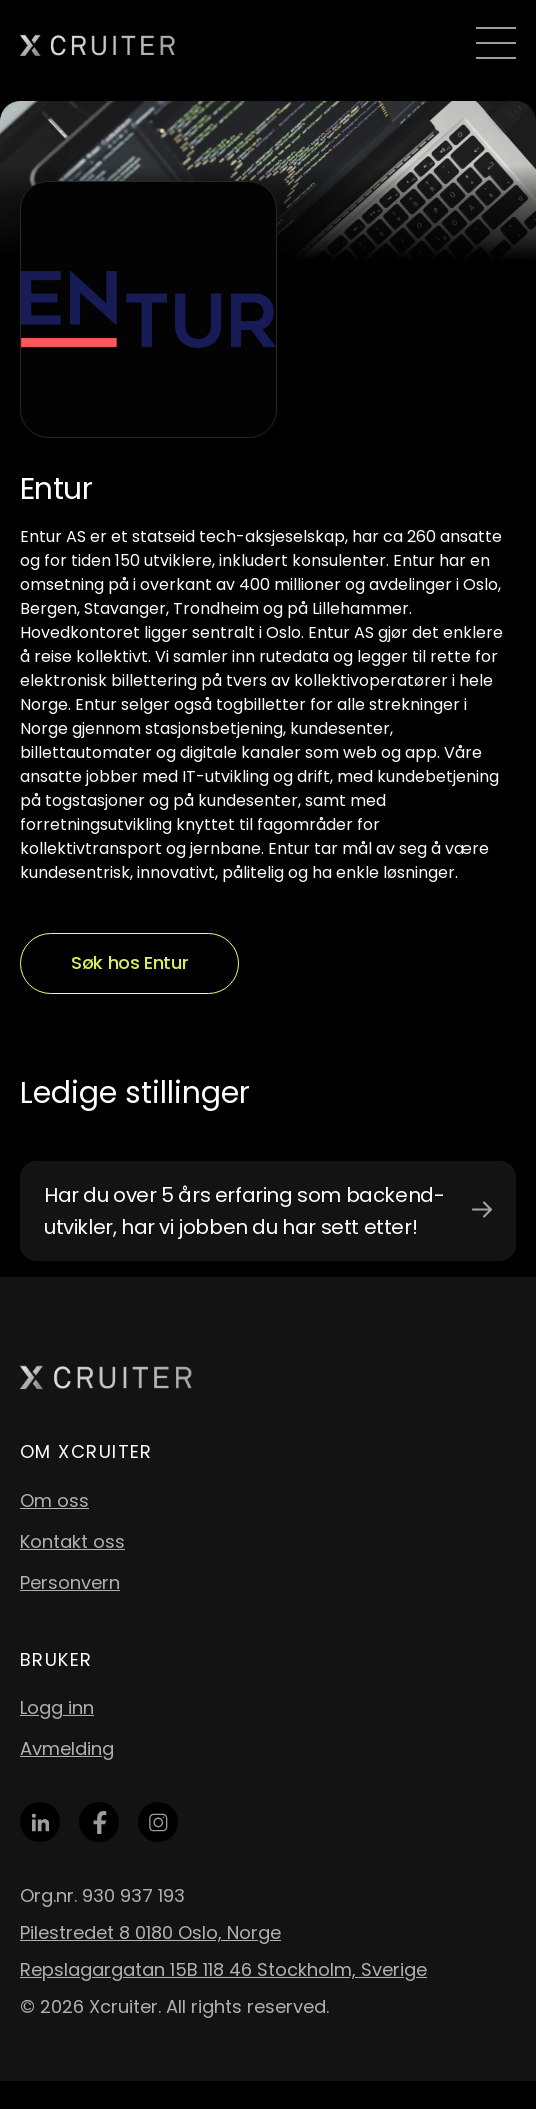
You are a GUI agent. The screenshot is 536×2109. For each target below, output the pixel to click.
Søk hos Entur (129, 962)
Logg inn (57, 1707)
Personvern (70, 1582)
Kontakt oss (72, 1541)
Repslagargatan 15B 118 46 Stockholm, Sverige (223, 1969)
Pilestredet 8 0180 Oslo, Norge (150, 1932)
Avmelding (67, 1748)
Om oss (54, 1500)
